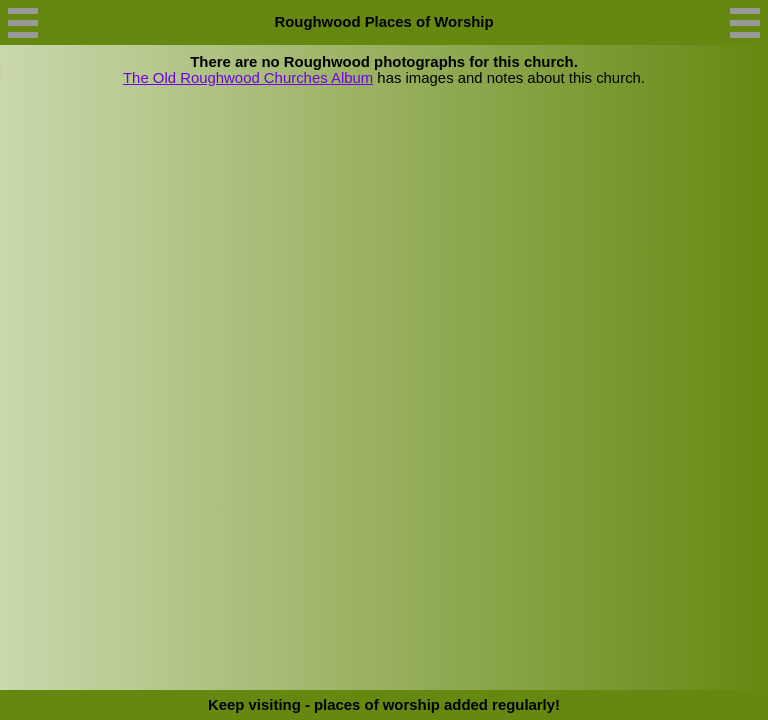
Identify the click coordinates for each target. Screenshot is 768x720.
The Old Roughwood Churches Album (248, 78)
